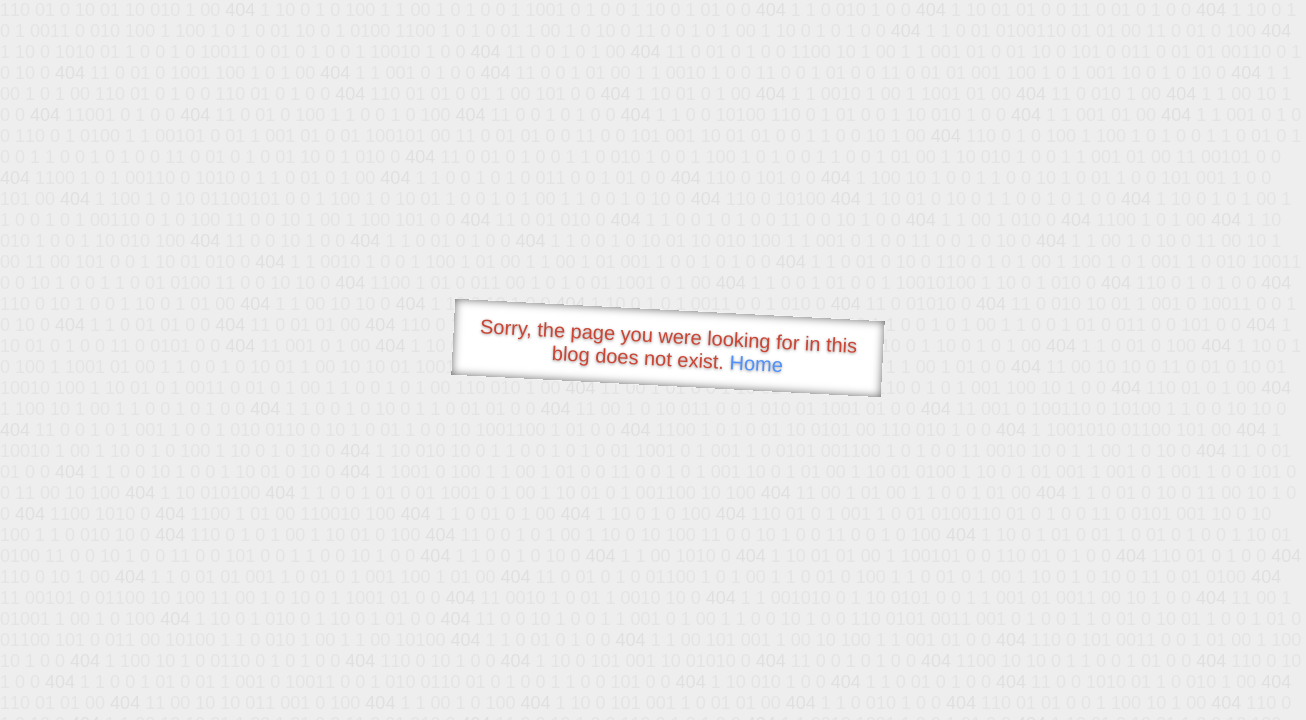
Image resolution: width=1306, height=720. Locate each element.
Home (756, 363)
